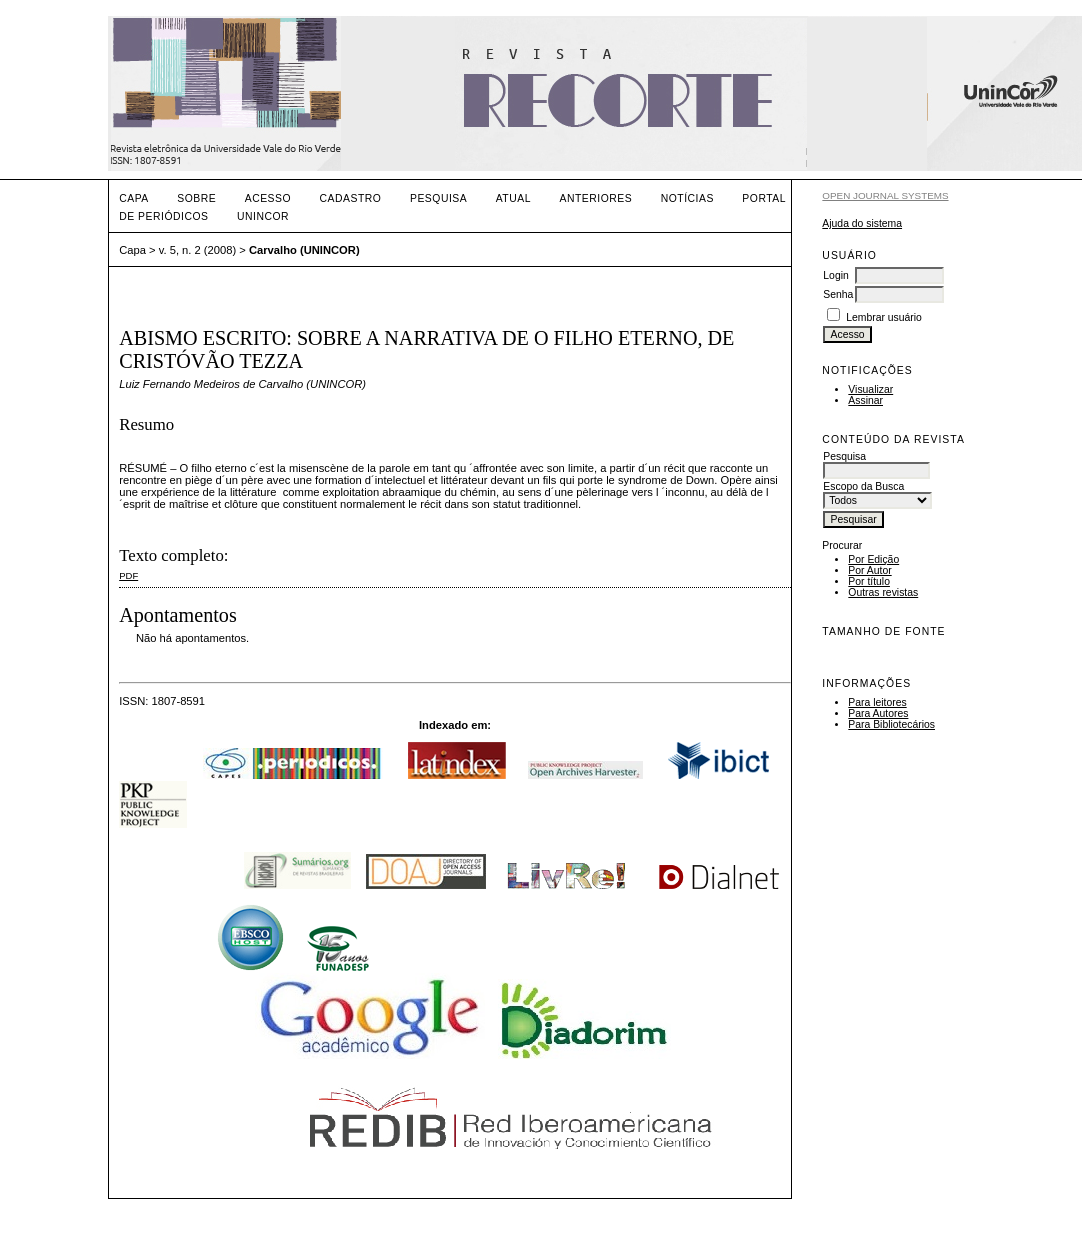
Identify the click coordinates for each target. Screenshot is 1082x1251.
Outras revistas (883, 592)
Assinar (865, 400)
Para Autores (878, 713)
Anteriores (595, 198)
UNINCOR (263, 216)
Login (835, 275)
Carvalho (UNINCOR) (304, 250)
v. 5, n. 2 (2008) (198, 250)
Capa (134, 198)
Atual (513, 198)
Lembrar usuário (884, 317)
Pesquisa (438, 198)
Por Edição (873, 559)
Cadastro (351, 198)
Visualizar (870, 389)
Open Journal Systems (885, 195)
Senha (838, 294)
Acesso (268, 198)
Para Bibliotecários (891, 724)
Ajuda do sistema (862, 223)
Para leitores (877, 702)
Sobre (196, 198)
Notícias (687, 198)
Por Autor (869, 570)
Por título (869, 581)
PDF (128, 575)
